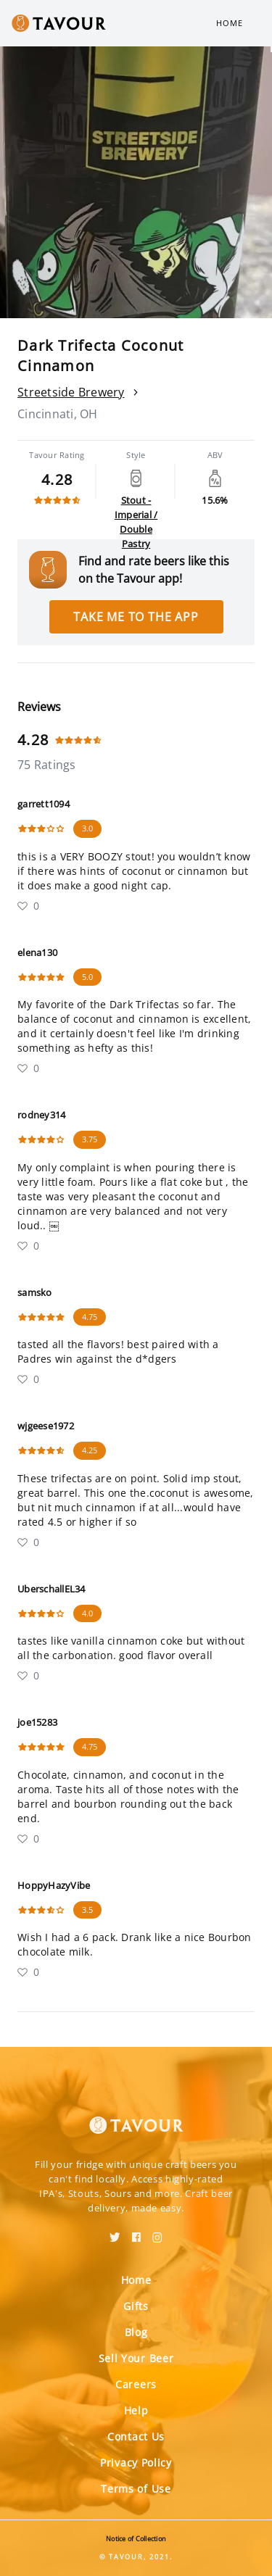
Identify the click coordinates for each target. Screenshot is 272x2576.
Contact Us (136, 2436)
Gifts (136, 2306)
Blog (136, 2332)
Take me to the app (135, 617)
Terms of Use (135, 2489)
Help (136, 2410)
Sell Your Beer (136, 2358)
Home (229, 22)
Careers (136, 2384)
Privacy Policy (136, 2462)
